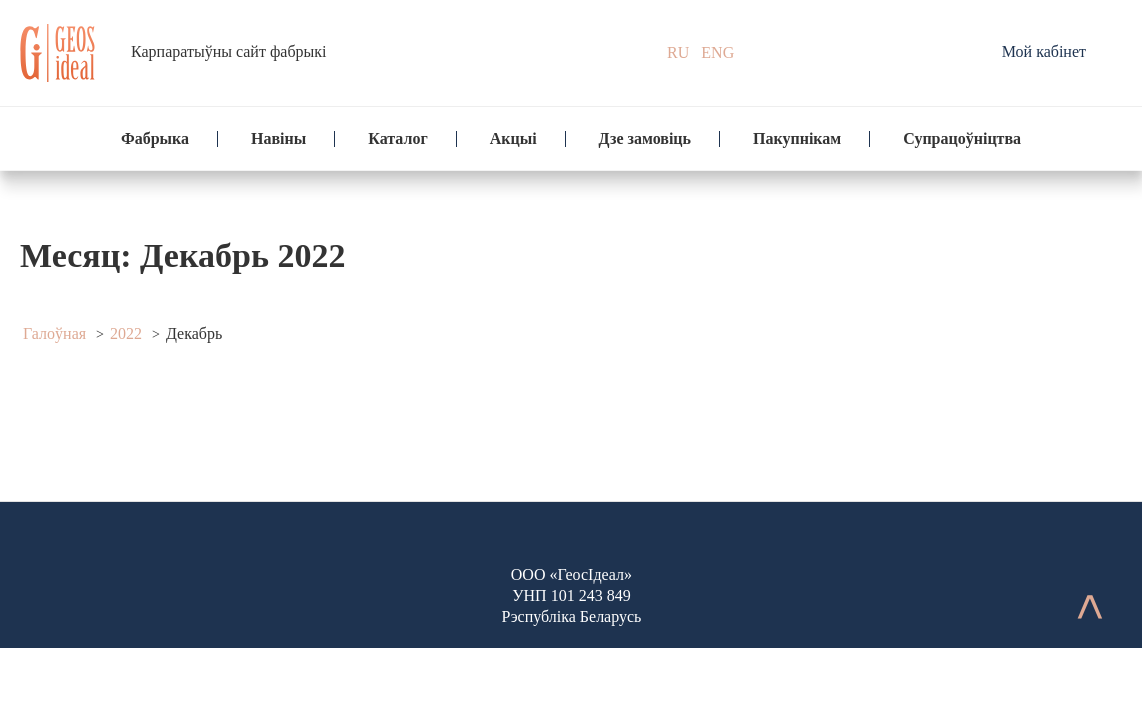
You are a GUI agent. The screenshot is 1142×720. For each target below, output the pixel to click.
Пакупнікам (797, 138)
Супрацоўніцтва (962, 138)
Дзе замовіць (645, 138)
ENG (717, 52)
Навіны (278, 138)
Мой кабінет (1044, 51)
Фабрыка (155, 138)
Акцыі (513, 138)
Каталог (397, 138)
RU (678, 52)
